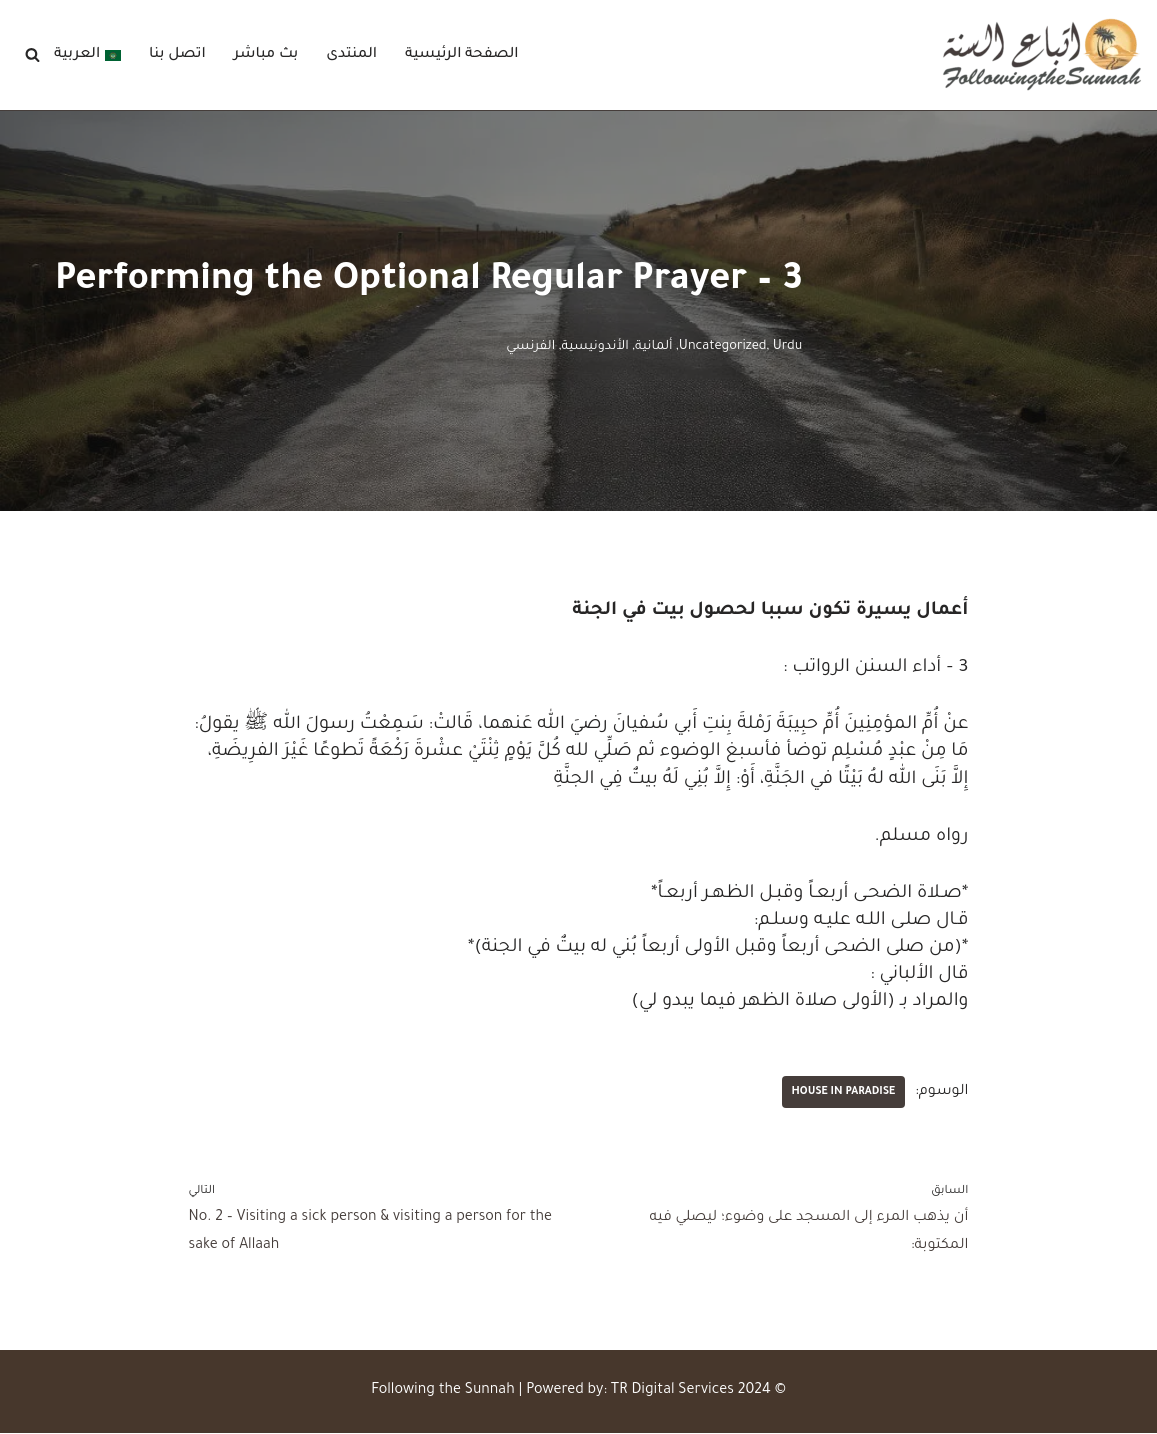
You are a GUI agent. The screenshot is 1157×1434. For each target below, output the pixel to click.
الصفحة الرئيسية (463, 55)
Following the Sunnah (443, 1392)
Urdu (788, 347)
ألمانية (654, 347)
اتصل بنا (177, 55)
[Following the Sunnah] (1042, 55)
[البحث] (32, 55)
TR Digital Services (672, 1392)
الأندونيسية (594, 347)
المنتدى (352, 55)
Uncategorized (723, 347)
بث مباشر (266, 55)
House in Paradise (843, 1093)
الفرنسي (530, 347)
